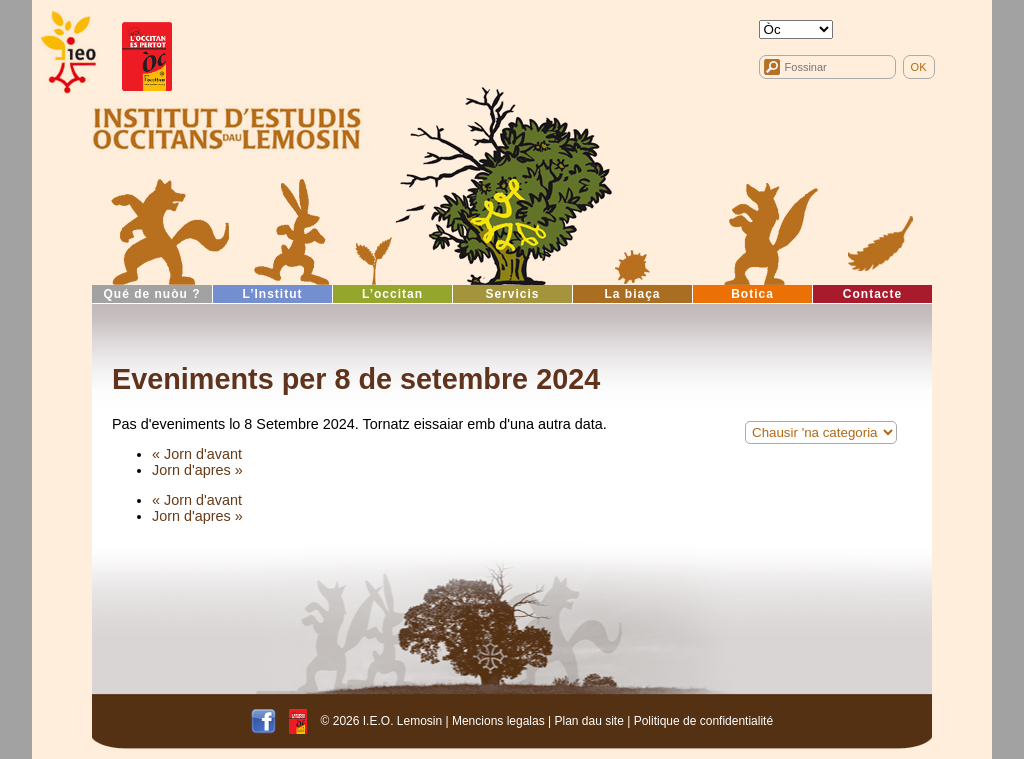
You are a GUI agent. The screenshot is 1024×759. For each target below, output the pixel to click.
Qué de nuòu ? (152, 294)
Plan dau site (588, 720)
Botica (752, 294)
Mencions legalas (498, 720)
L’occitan (392, 294)
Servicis (512, 294)
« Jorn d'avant (197, 454)
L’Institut (273, 294)
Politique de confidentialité (703, 720)
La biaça (632, 294)
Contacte (872, 294)
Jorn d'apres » (197, 470)
